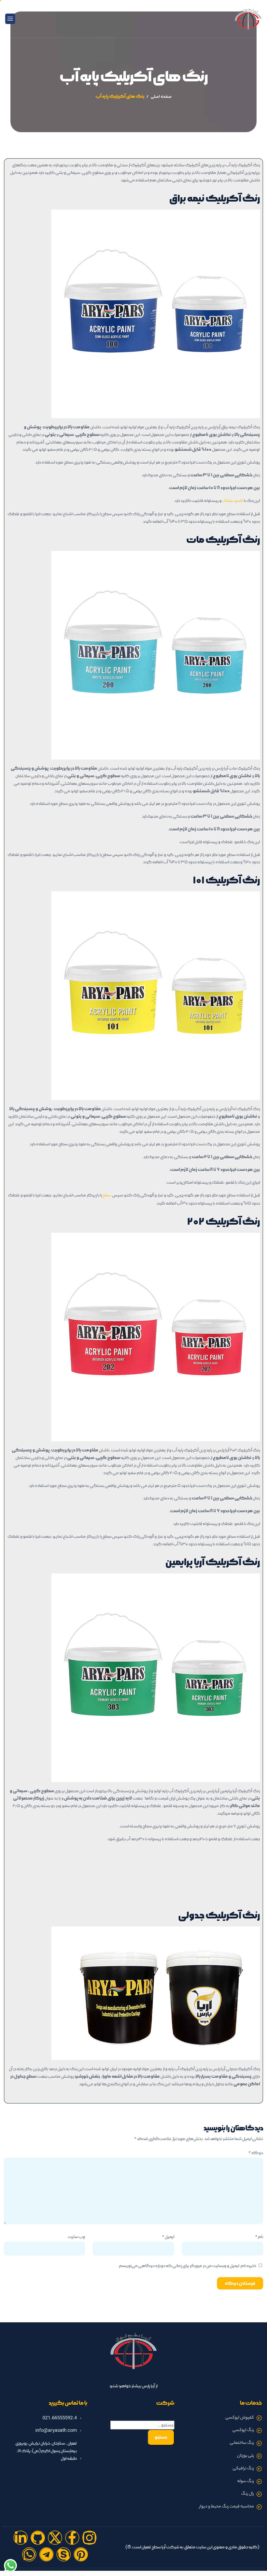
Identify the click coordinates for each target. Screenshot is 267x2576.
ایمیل (168, 2237)
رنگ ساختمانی (242, 2443)
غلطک (227, 501)
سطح (107, 1195)
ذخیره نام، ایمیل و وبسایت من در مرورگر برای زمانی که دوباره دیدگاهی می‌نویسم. (187, 2266)
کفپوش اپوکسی (239, 2417)
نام (259, 2237)
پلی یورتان (245, 2455)
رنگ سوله (245, 2481)
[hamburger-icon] (10, 19)
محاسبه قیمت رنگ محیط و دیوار (226, 2506)
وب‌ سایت (76, 2237)
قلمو (239, 501)
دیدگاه (255, 2153)
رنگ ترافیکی (243, 2468)
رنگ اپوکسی (243, 2430)
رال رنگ (247, 2494)
